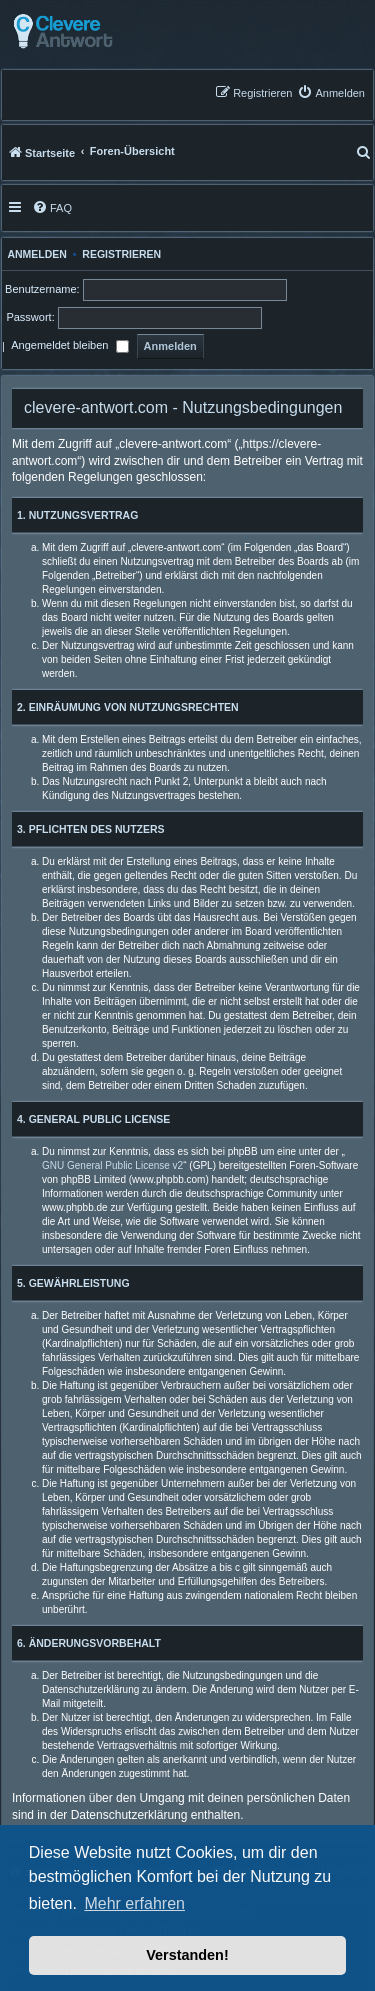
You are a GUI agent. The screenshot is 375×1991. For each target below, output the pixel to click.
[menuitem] (331, 92)
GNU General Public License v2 (112, 1165)
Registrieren (121, 254)
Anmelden (34, 254)
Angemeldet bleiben (69, 347)
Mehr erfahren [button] (134, 1903)
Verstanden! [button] (187, 1955)
